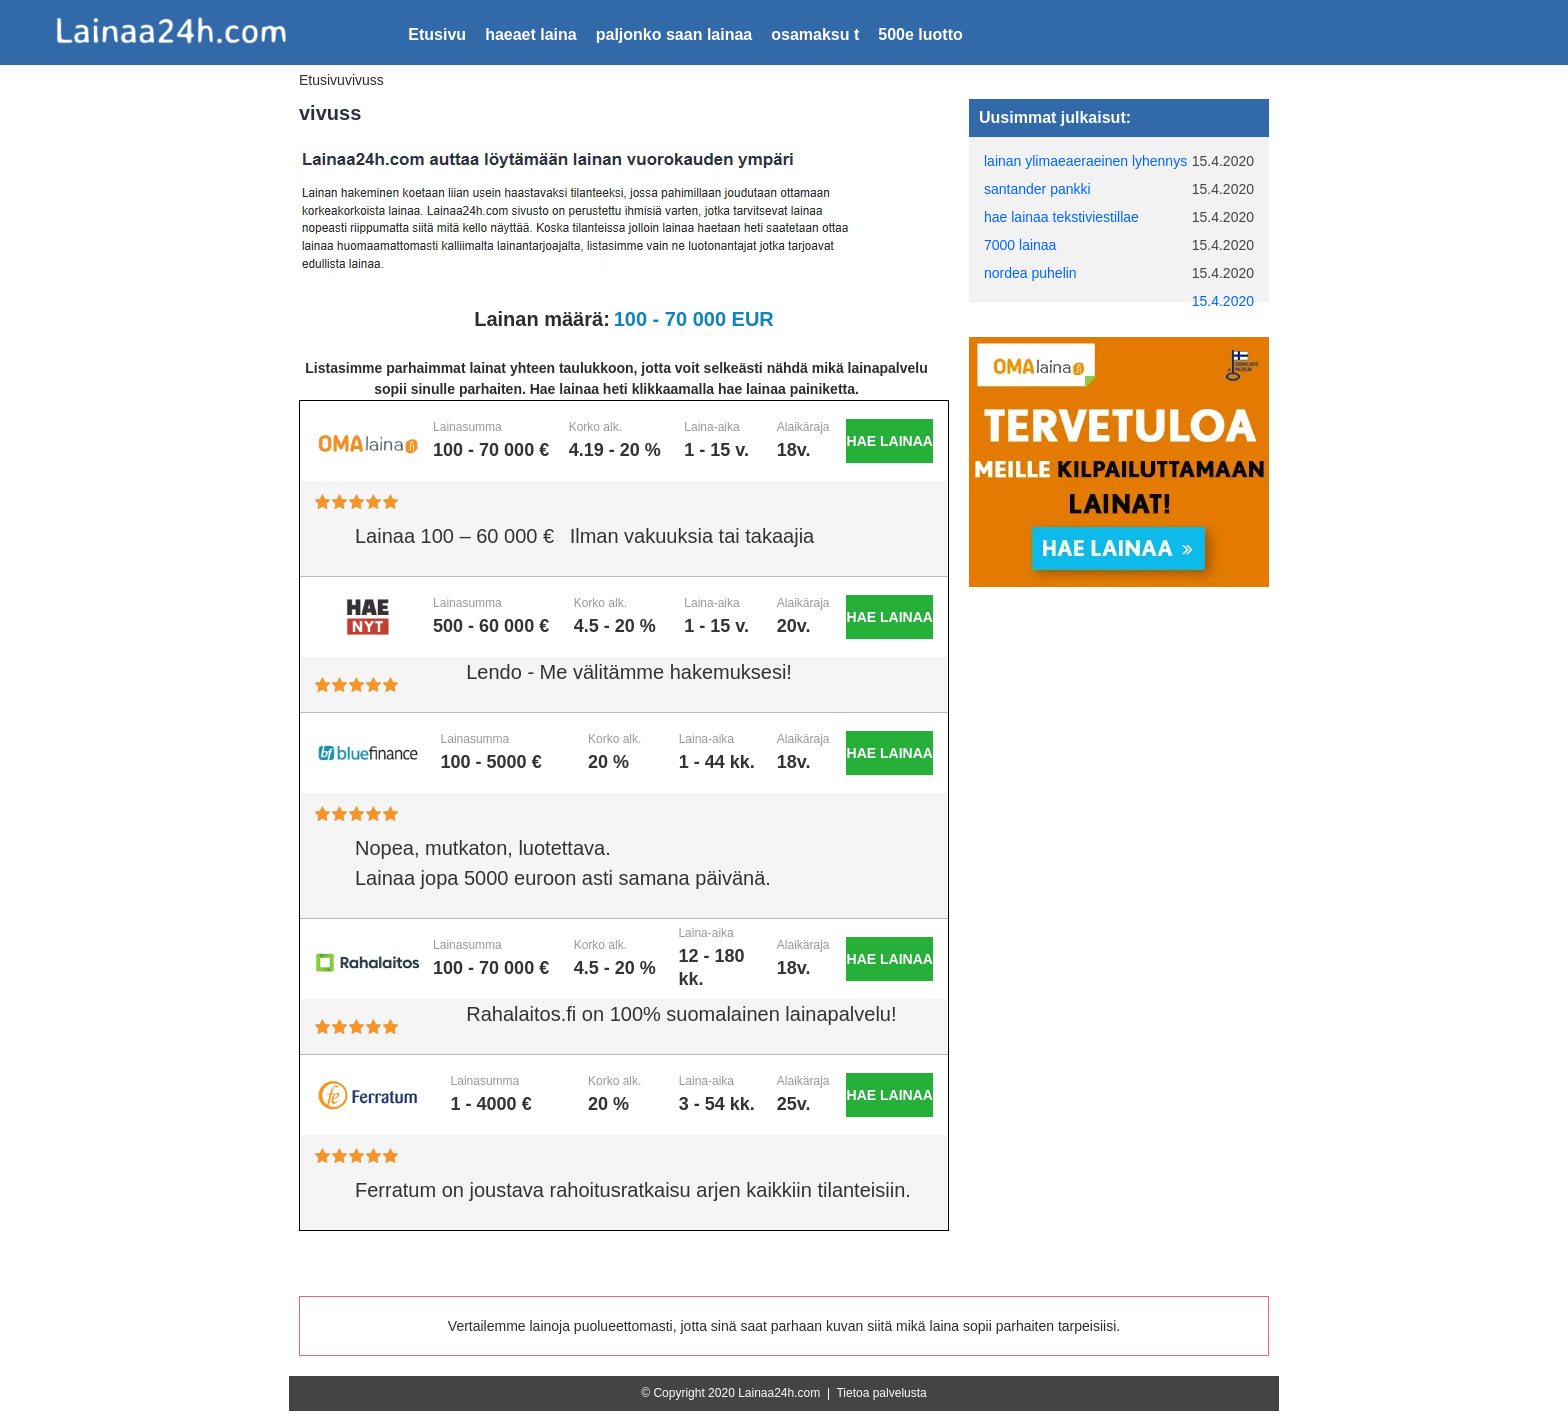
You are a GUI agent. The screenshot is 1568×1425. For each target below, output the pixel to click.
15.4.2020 (1223, 301)
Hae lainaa (890, 441)
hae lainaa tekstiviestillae (1061, 217)
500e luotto (920, 34)
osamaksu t (815, 34)
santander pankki (1037, 189)
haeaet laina (531, 34)
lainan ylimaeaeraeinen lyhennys (1085, 161)
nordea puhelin (1030, 273)
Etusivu (437, 34)
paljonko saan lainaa (674, 34)
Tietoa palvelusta (881, 1393)
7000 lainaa (1020, 245)
